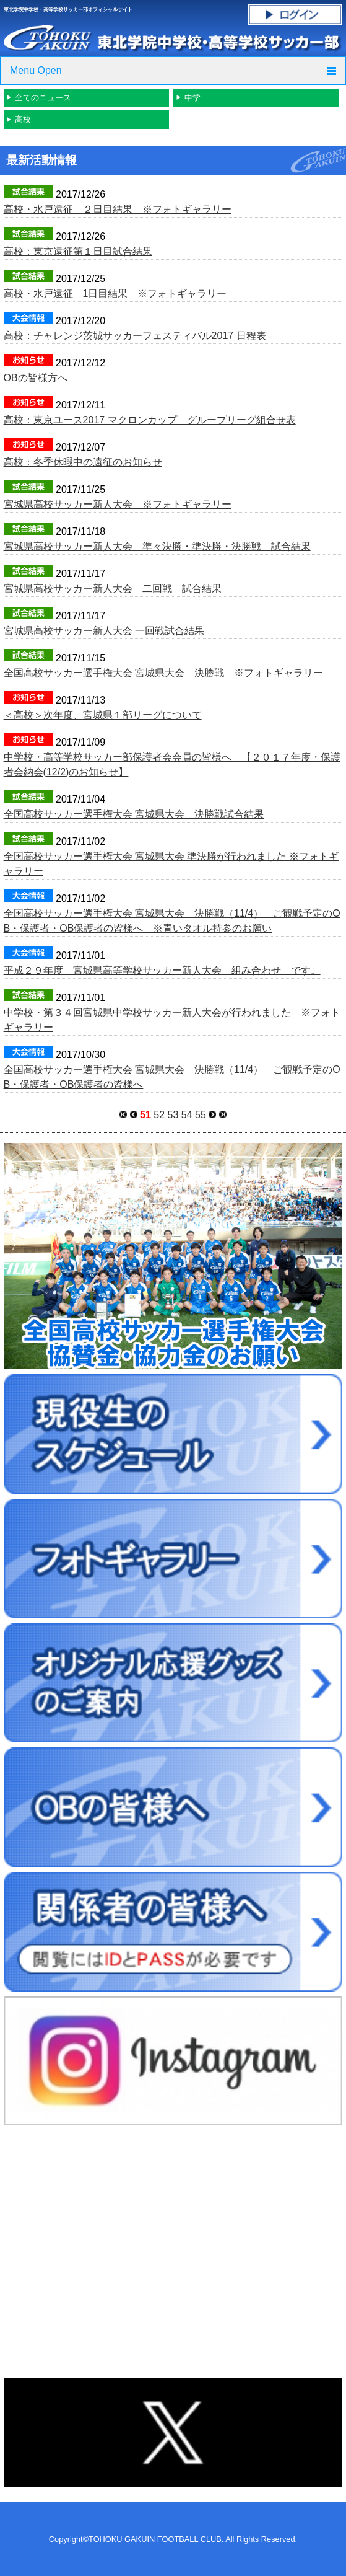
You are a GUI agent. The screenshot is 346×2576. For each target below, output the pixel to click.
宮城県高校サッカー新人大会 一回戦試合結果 (104, 630)
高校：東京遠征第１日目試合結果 (78, 251)
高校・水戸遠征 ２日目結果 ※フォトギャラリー (117, 209)
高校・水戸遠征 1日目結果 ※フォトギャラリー (115, 293)
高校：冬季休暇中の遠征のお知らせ (83, 462)
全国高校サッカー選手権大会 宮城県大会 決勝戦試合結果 (134, 814)
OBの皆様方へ (40, 378)
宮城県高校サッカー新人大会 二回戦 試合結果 (113, 588)
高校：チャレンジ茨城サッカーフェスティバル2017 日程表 (135, 335)
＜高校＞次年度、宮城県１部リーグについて (103, 715)
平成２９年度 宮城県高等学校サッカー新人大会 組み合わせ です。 (162, 970)
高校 (23, 119)
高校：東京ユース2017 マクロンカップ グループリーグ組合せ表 (150, 420)
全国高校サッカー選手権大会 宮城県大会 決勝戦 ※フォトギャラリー (163, 673)
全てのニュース (43, 97)
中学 (192, 97)
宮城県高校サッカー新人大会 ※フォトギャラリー (117, 504)
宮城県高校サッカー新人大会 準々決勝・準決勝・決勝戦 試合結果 (157, 546)
